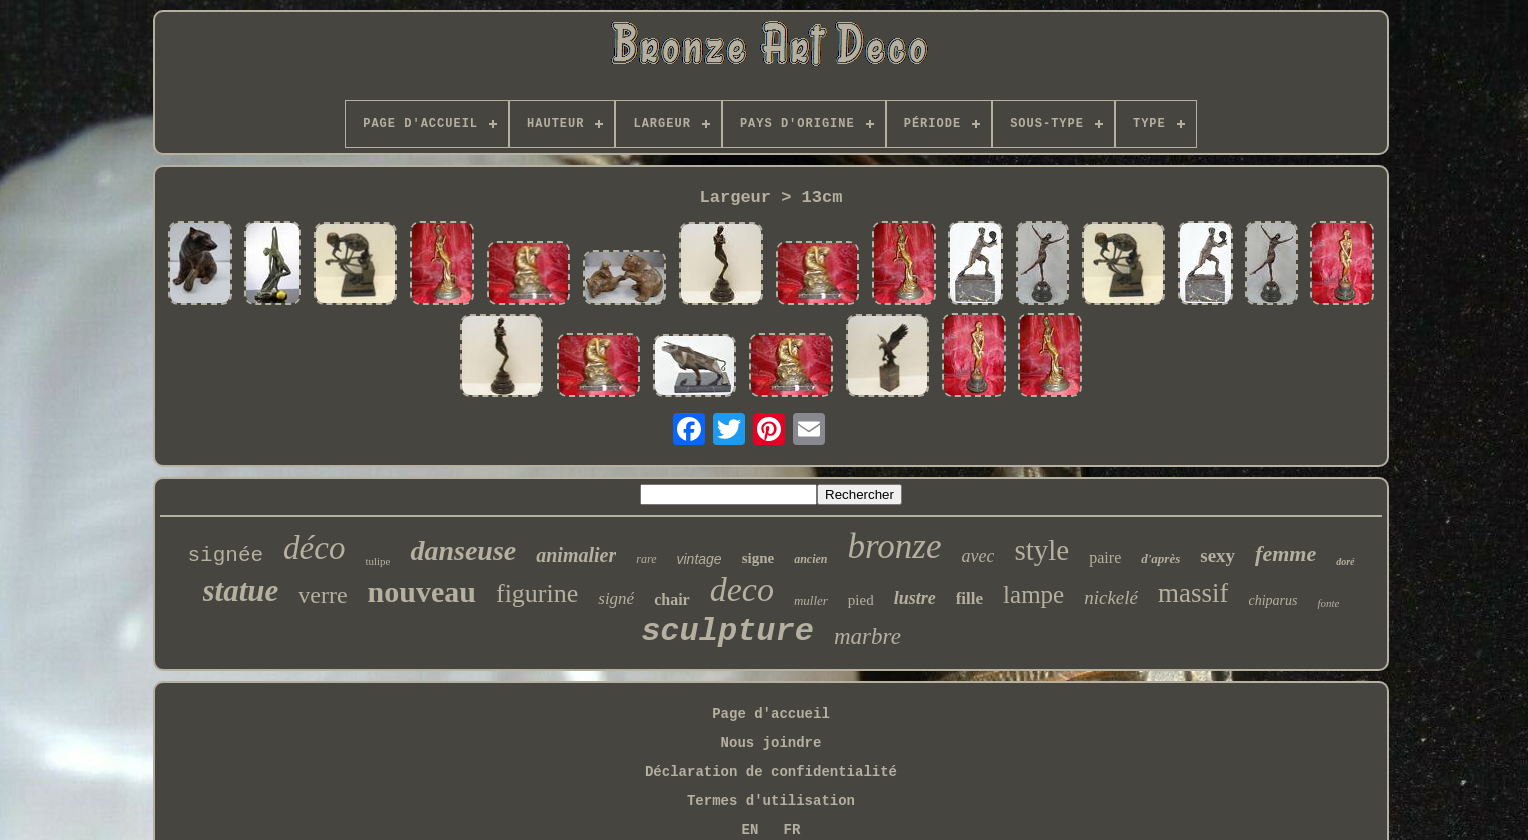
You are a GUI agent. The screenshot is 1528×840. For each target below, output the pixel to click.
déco (314, 548)
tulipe (377, 561)
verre (322, 595)
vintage (699, 559)
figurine (537, 593)
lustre (915, 598)
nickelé (1111, 597)
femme (1285, 553)
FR (792, 830)
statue (241, 590)
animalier (576, 555)
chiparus (1272, 600)
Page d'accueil (771, 714)
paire (1105, 557)
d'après (1160, 558)
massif (1193, 593)
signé (616, 598)
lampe (1033, 594)
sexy (1217, 555)
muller (811, 600)
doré (1345, 561)
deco (742, 589)
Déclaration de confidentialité (771, 772)
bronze (895, 546)
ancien (810, 559)
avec (978, 556)
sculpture (727, 631)
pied (861, 600)
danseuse (463, 550)
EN (750, 830)
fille (969, 598)
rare (646, 559)
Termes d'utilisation (771, 801)
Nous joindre (771, 743)
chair (672, 599)
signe (758, 558)
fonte (1328, 603)
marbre (867, 636)
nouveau (422, 591)
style (1041, 550)
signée (225, 555)
